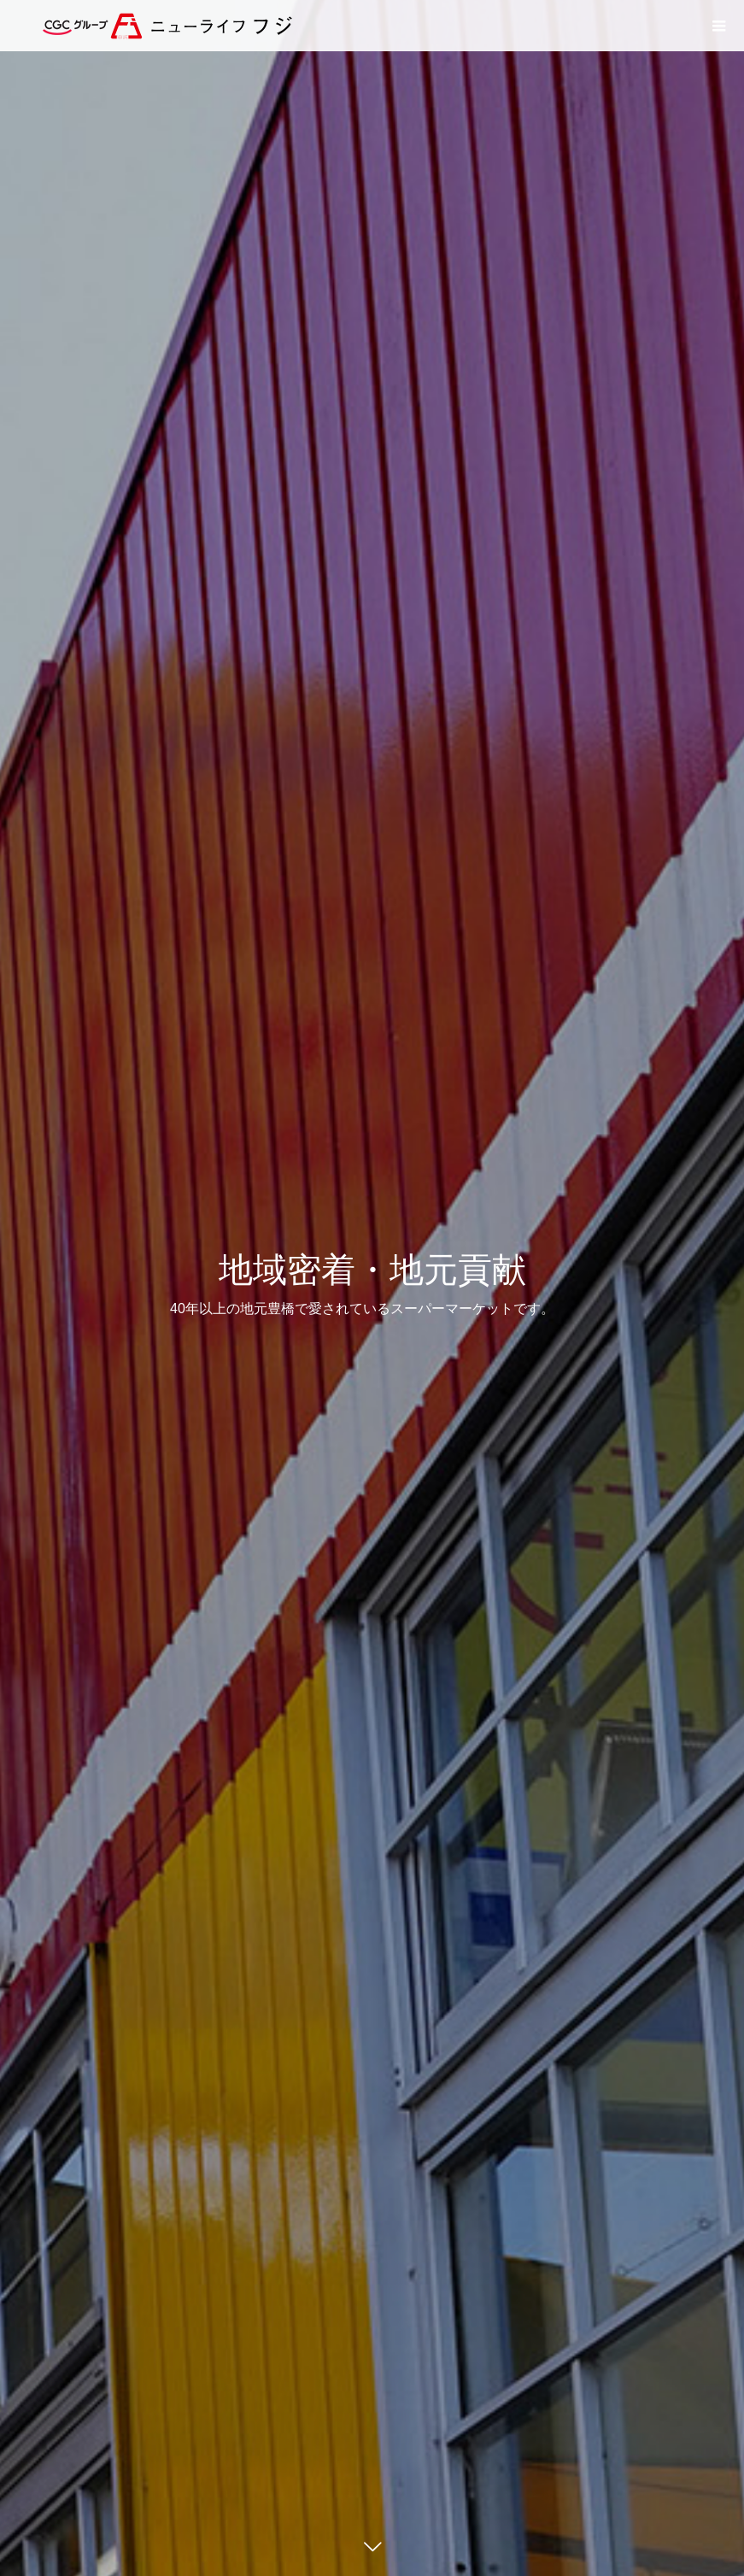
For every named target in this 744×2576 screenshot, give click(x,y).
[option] (372, 1288)
